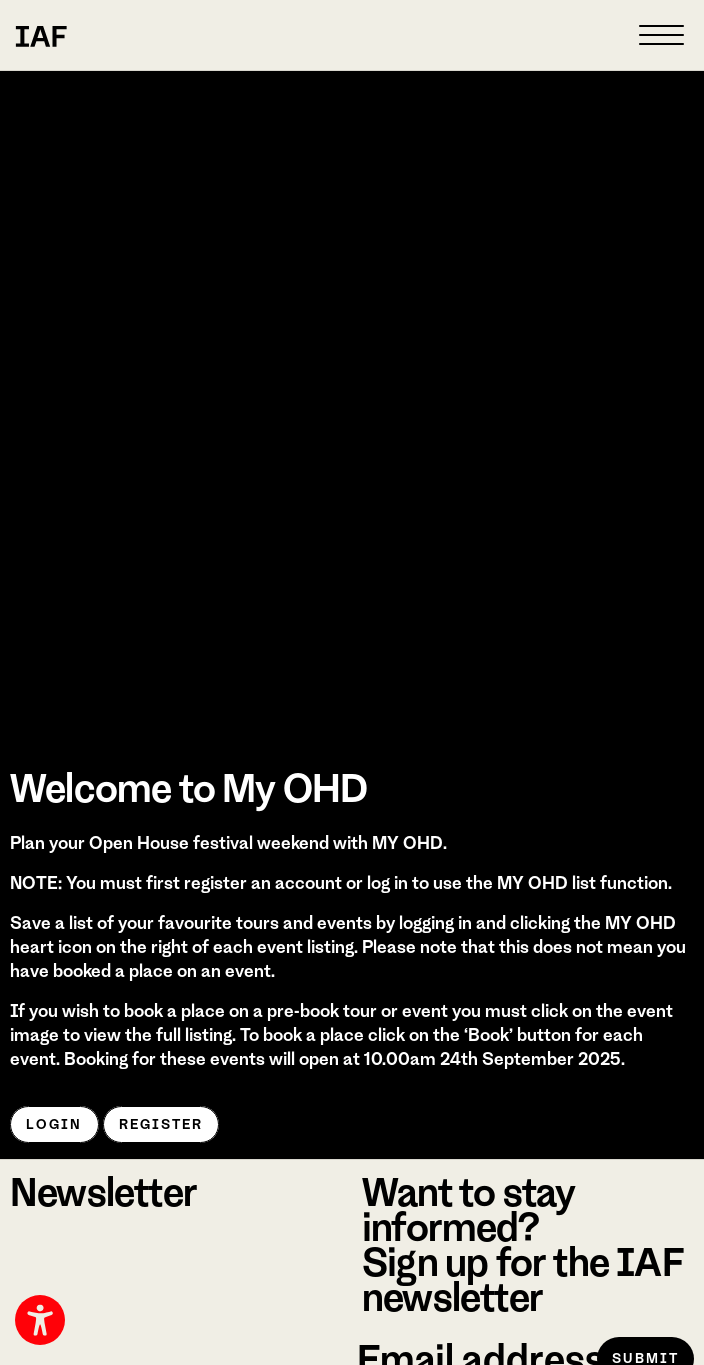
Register (161, 1124)
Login (54, 1124)
